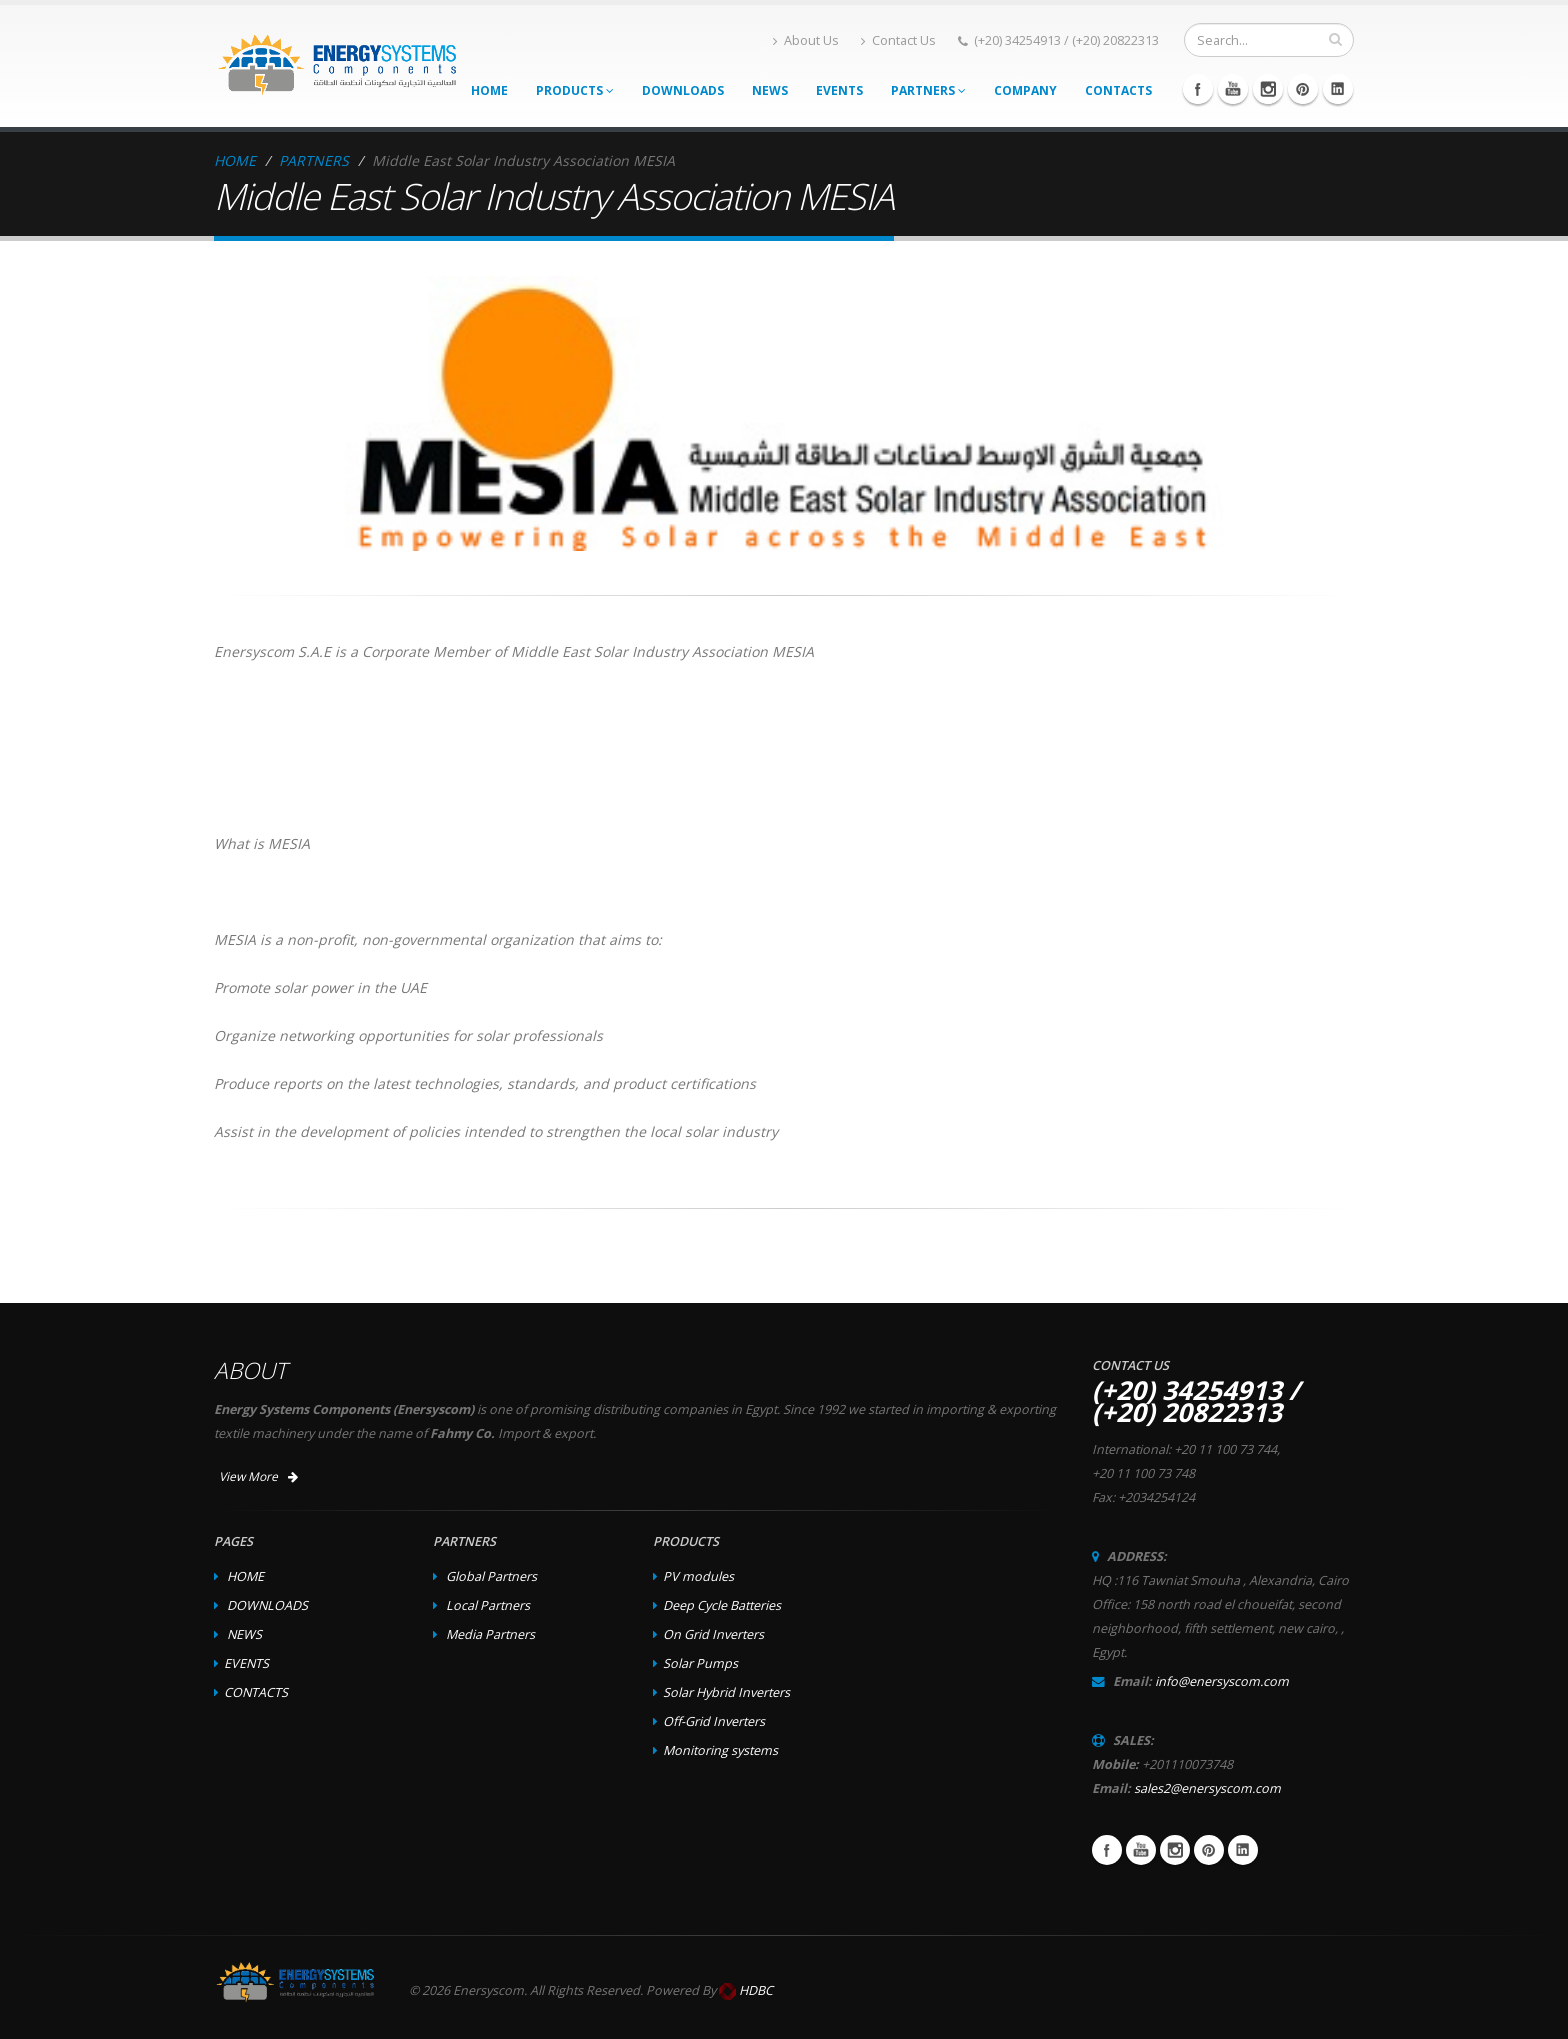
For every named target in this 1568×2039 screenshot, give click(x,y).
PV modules (698, 1576)
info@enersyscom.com (1222, 1681)
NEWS (770, 90)
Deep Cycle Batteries (722, 1605)
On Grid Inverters (713, 1634)
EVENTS (839, 90)
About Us (806, 40)
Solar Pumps (700, 1663)
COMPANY (1025, 90)
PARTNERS (928, 90)
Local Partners (488, 1605)
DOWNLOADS (683, 90)
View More (258, 1476)
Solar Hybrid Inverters (726, 1692)
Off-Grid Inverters (714, 1721)
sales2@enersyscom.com (1207, 1788)
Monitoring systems (720, 1750)
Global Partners (491, 1576)
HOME (489, 90)
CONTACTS (1118, 90)
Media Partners (490, 1634)
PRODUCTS (575, 90)
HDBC (756, 1990)
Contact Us (898, 40)
